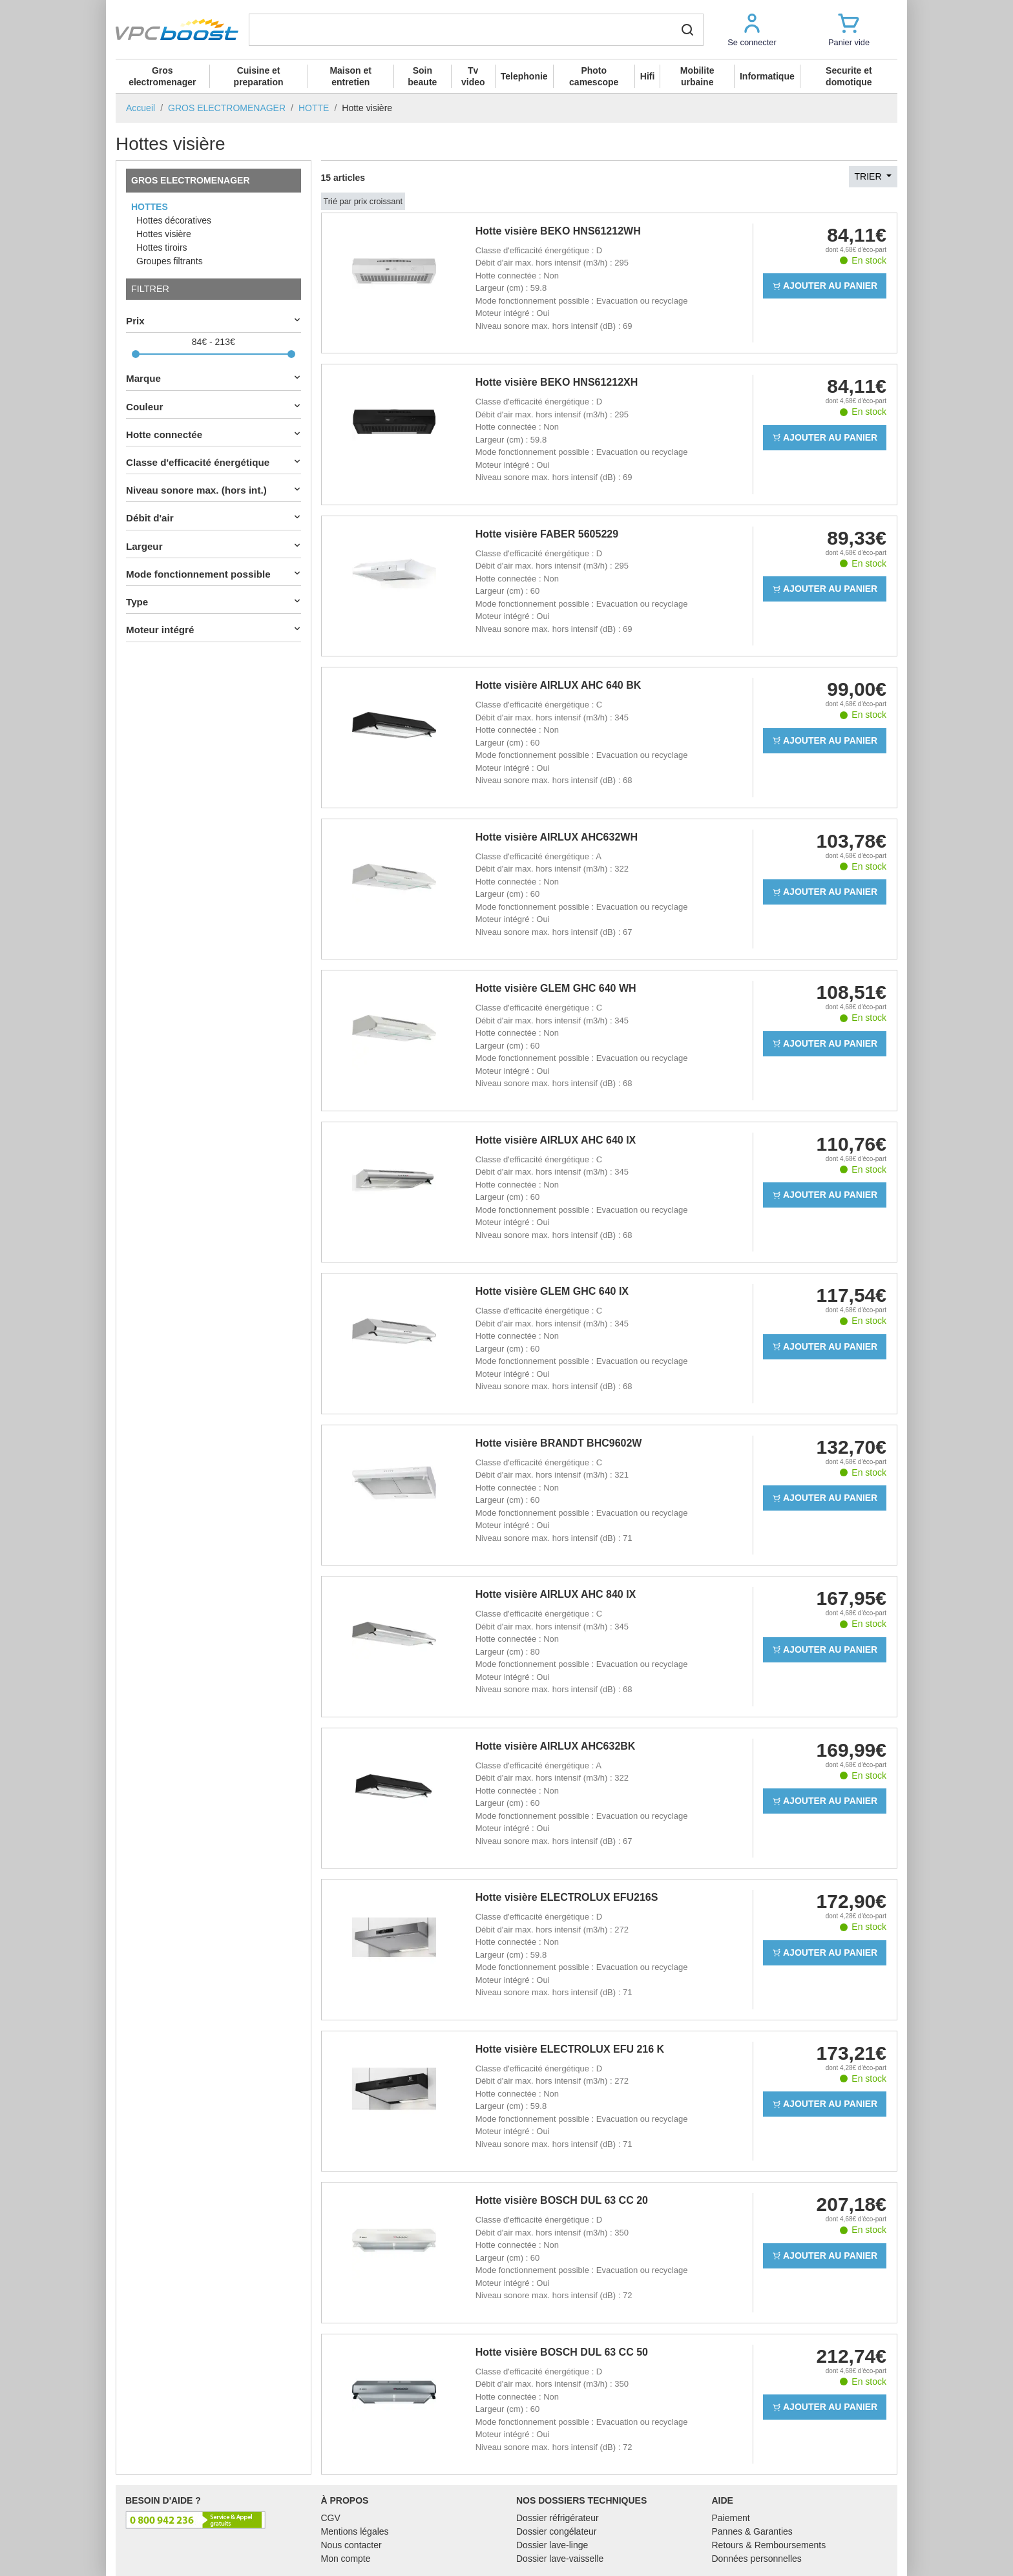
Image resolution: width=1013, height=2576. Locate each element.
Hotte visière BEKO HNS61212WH (558, 230)
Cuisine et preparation (259, 76)
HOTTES (149, 207)
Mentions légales (355, 2531)
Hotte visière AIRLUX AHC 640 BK (558, 685)
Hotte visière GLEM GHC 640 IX (552, 1291)
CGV (330, 2518)
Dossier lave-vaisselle (559, 2558)
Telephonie (524, 76)
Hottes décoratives (173, 220)
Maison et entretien (350, 76)
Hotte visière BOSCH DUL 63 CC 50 (561, 2352)
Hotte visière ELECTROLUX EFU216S (566, 1897)
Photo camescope (593, 76)
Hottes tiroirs (161, 247)
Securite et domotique (849, 76)
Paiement (731, 2518)
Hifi (647, 76)
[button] (752, 29)
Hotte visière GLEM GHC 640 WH (555, 988)
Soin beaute (422, 76)
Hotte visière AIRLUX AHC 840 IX (555, 1594)
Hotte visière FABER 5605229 (546, 534)
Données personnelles (757, 2558)
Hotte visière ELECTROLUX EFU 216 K (570, 2049)
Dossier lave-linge (552, 2545)
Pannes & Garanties (752, 2531)
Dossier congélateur (556, 2531)
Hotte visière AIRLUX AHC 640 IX (555, 1140)
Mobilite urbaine (697, 76)
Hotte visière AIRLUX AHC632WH (556, 837)
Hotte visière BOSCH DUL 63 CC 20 (561, 2200)
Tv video (473, 76)
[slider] (136, 354)
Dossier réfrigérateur (557, 2518)
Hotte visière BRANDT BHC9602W (558, 1443)
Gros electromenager (162, 76)
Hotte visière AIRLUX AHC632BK (555, 1746)
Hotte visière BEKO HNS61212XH (556, 382)
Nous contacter (351, 2545)
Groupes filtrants (169, 261)
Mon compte (346, 2558)
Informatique (767, 76)
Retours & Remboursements (769, 2545)
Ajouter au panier (825, 285)
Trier (869, 176)
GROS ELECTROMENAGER (190, 180)
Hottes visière (163, 234)
